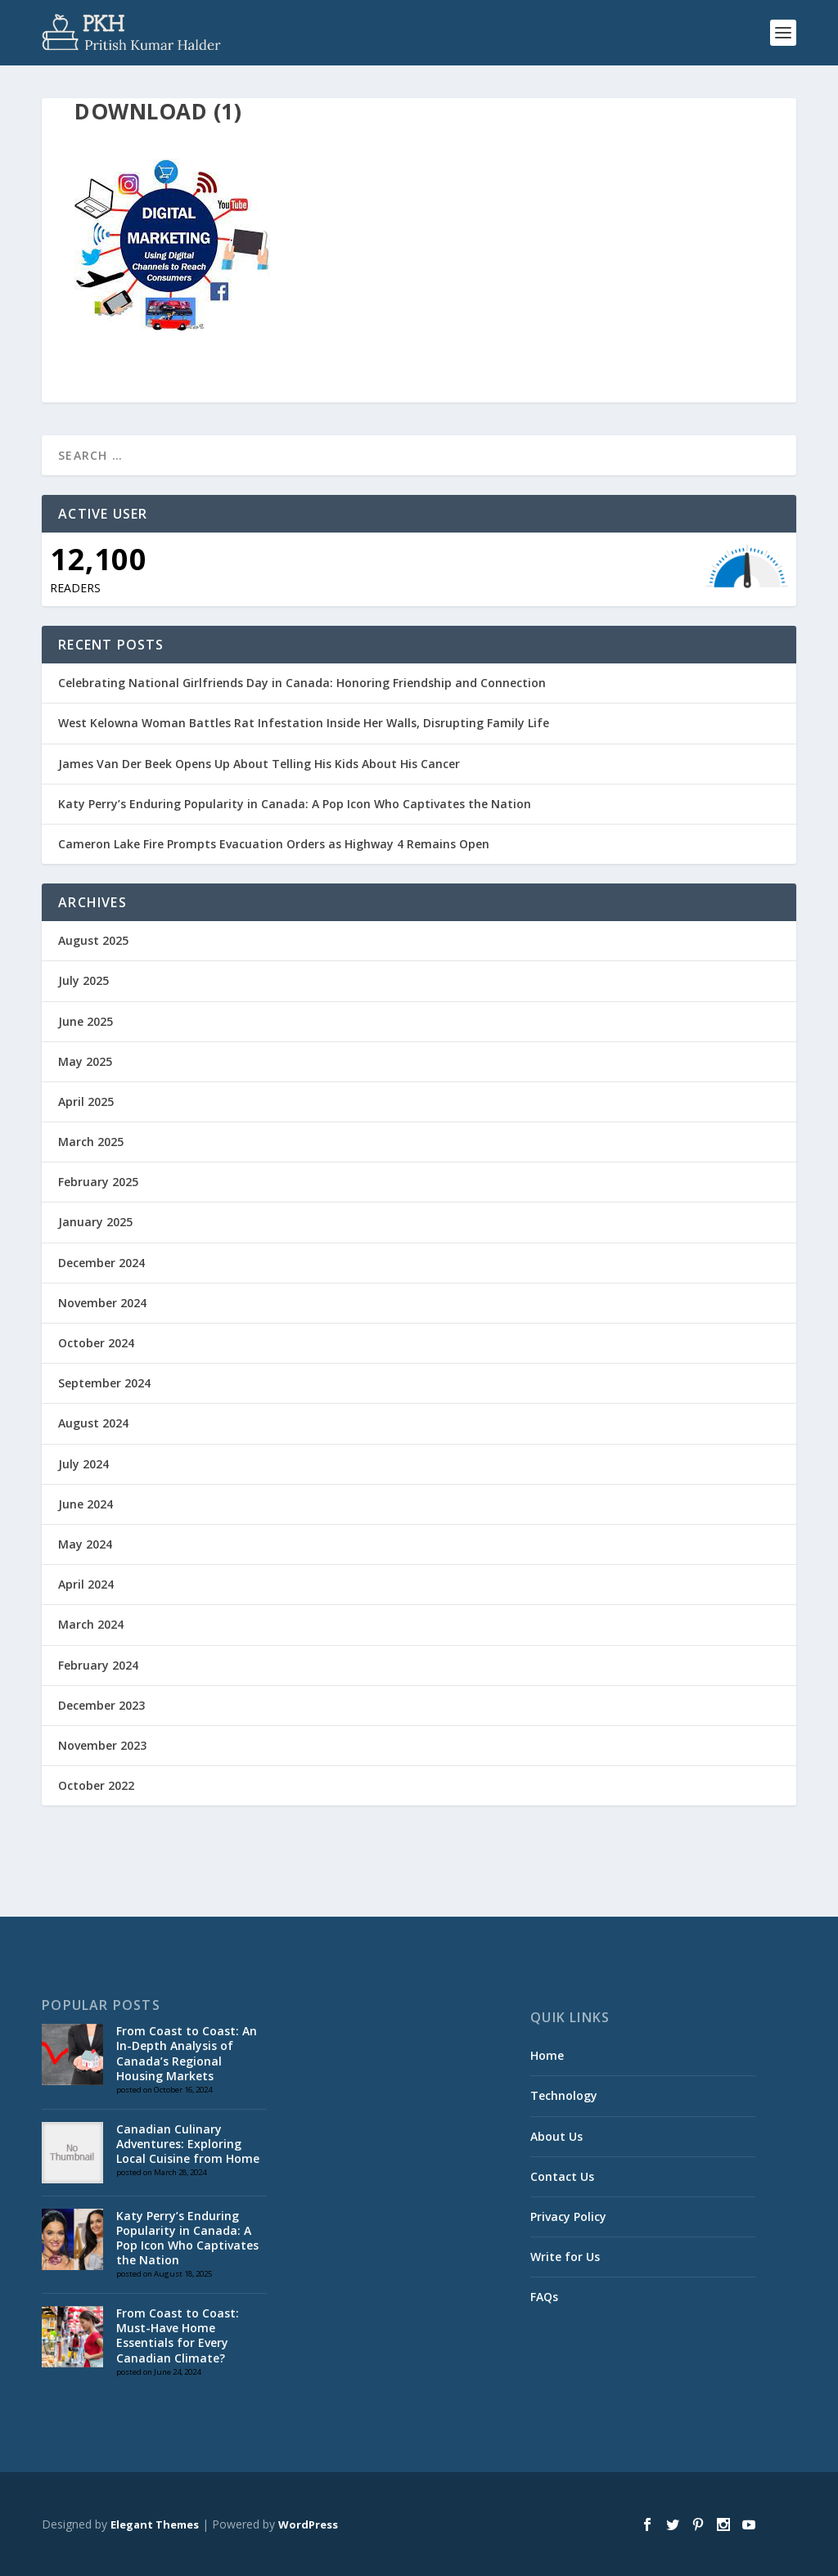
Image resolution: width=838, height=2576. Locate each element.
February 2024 (98, 1665)
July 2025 (83, 980)
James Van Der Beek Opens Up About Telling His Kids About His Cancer (259, 763)
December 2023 (101, 1705)
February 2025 (98, 1181)
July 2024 (83, 1464)
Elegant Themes (154, 2524)
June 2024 (85, 1504)
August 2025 (93, 940)
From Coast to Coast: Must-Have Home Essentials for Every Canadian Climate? (177, 2335)
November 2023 (102, 1745)
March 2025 (91, 1141)
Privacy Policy (568, 2216)
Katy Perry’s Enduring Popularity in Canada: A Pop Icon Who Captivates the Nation (294, 803)
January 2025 (95, 1222)
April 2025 (86, 1101)
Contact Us (562, 2176)
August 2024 (93, 1423)
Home (547, 2055)
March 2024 (91, 1624)
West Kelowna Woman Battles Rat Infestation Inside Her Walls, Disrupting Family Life (303, 723)
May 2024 (85, 1544)
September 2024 (104, 1383)
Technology (563, 2095)
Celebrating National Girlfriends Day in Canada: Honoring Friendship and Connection (302, 682)
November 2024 (102, 1302)
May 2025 (85, 1061)
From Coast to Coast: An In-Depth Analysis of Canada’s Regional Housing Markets (186, 2053)
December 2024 (101, 1262)
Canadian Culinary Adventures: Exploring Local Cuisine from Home (187, 2143)
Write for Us (565, 2256)
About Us (556, 2136)
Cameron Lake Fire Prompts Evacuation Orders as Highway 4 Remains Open (273, 844)
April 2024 (86, 1584)
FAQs (544, 2296)
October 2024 (96, 1343)
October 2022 (96, 1785)
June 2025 (85, 1021)
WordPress (308, 2524)
